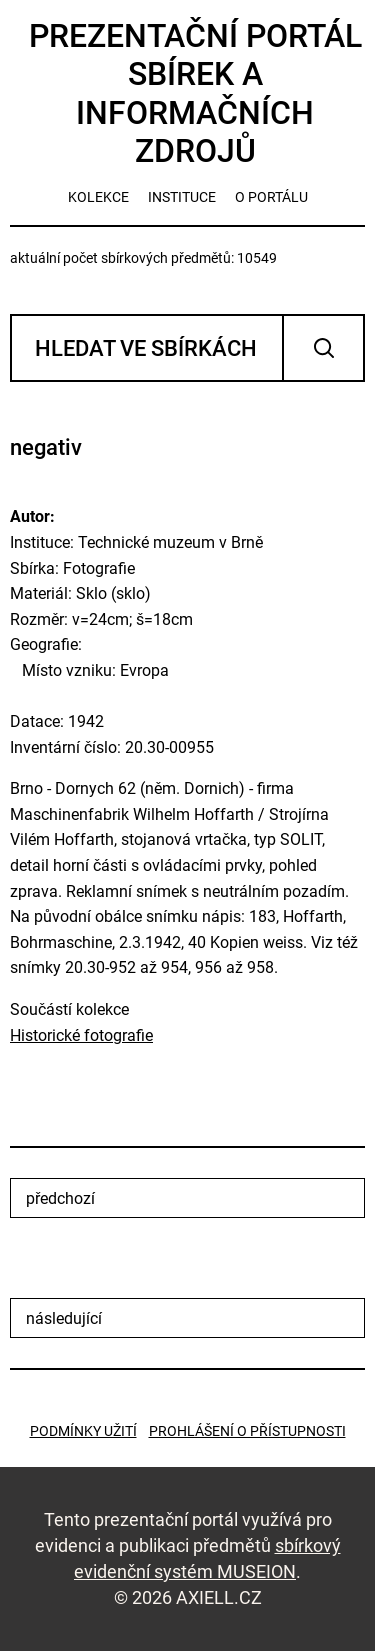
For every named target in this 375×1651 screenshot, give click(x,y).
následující (64, 1318)
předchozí (60, 1198)
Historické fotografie (81, 1035)
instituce (182, 197)
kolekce (98, 197)
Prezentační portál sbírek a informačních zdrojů (195, 93)
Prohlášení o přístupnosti (247, 1431)
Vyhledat (323, 348)
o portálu (271, 197)
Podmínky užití (83, 1431)
